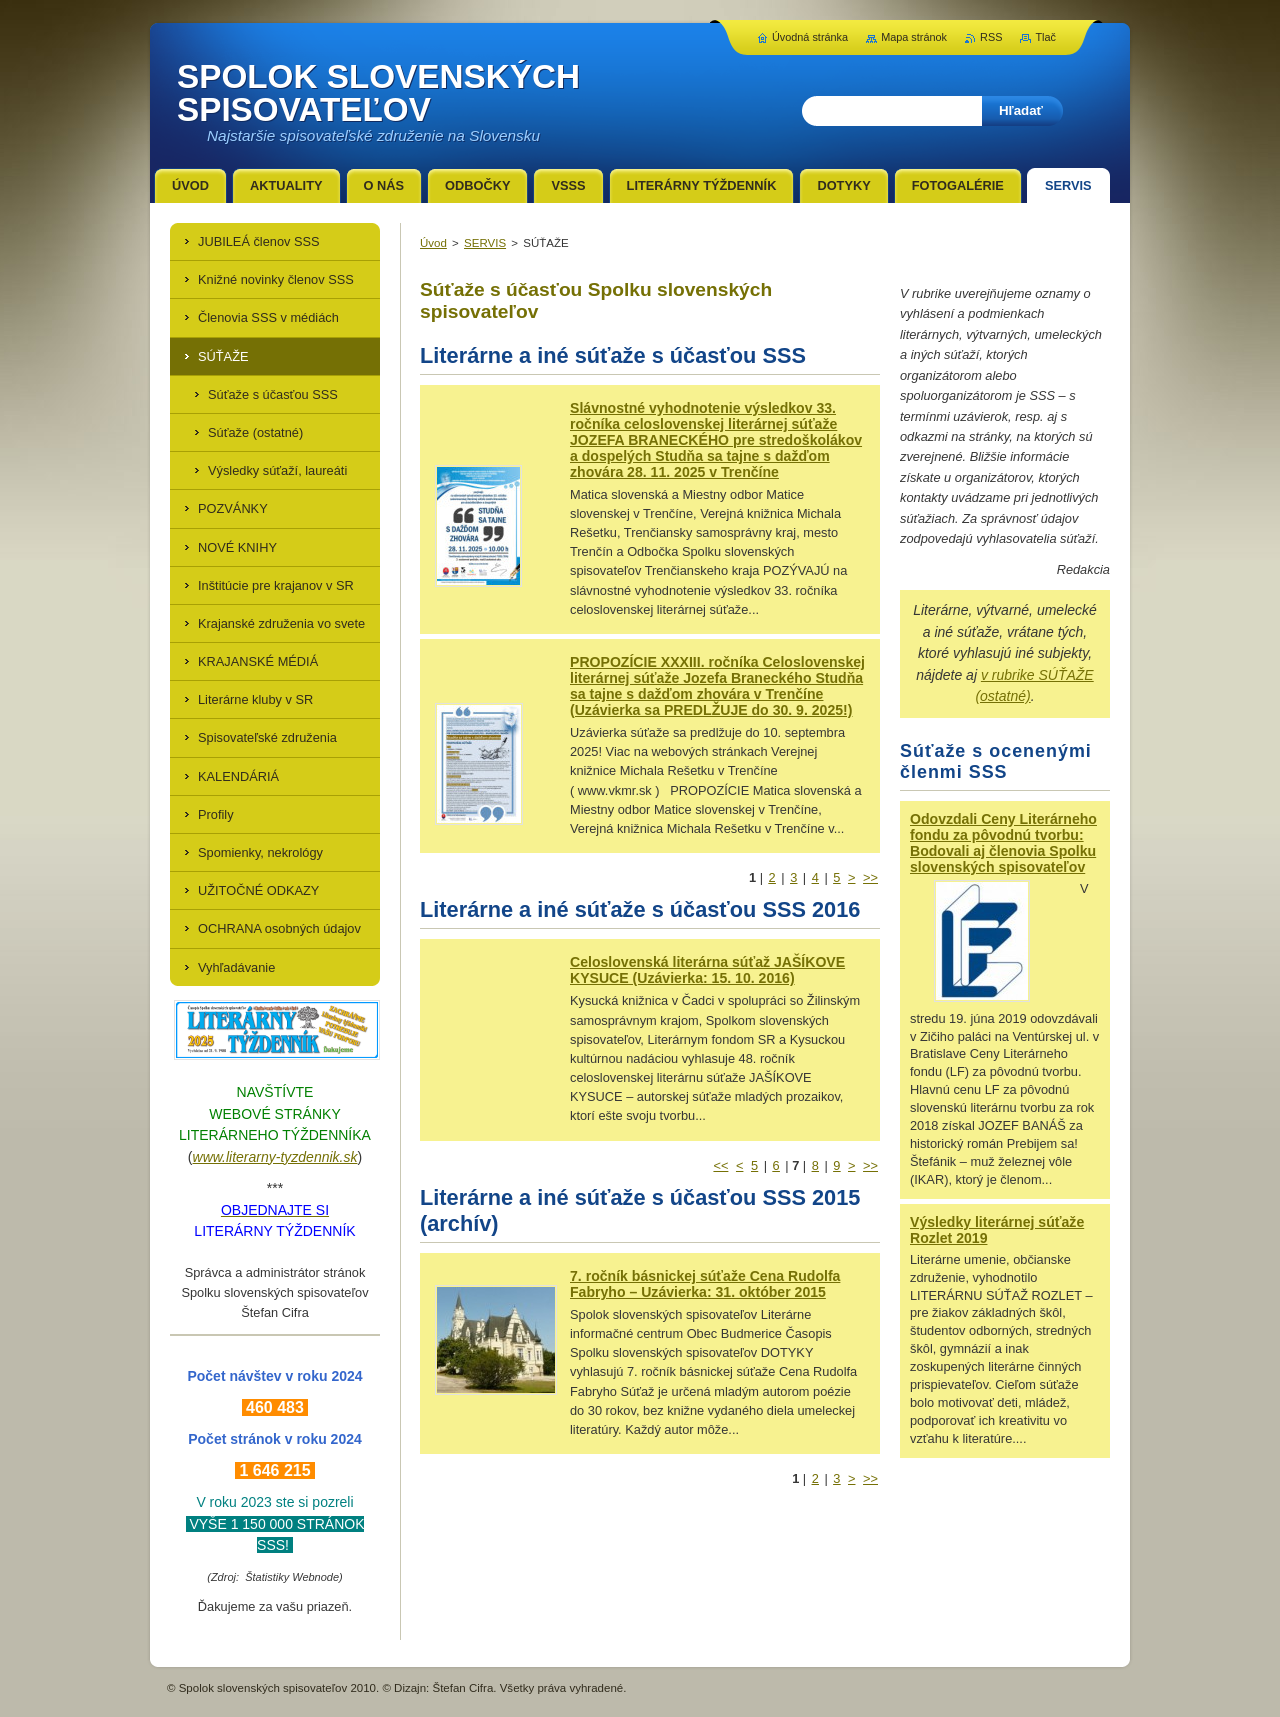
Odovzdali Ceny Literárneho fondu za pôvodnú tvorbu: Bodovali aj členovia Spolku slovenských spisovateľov (1003, 843)
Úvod (433, 243)
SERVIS (485, 243)
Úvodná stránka (810, 37)
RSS (991, 37)
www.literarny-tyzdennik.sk (275, 1157)
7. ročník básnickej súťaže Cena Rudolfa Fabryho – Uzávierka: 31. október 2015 (705, 1284)
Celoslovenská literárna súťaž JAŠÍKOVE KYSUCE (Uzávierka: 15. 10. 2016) (707, 970)
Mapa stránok (914, 37)
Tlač (1045, 37)
